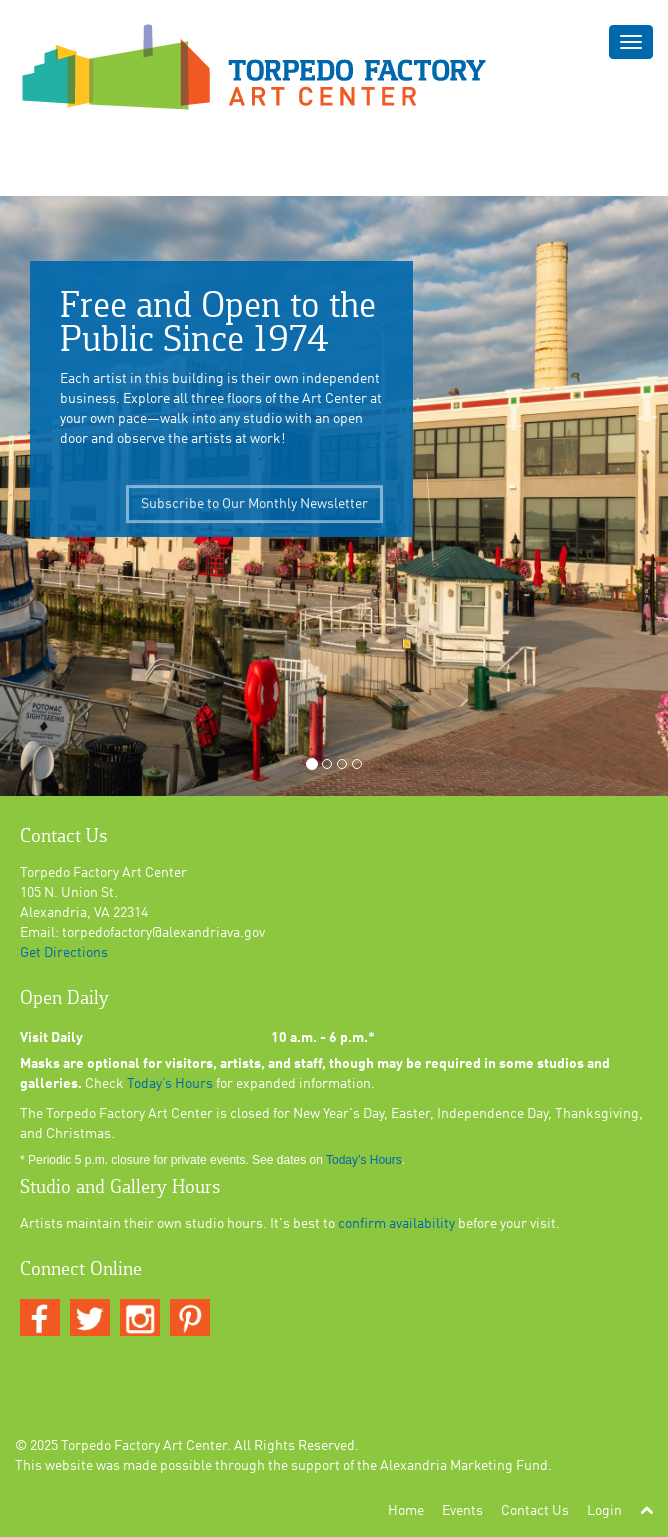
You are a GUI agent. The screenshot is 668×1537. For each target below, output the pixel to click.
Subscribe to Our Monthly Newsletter (254, 512)
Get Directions (64, 953)
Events (462, 1511)
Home (406, 1511)
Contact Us (535, 1511)
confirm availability (396, 1224)
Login (604, 1511)
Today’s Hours (170, 1084)
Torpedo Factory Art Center (144, 1446)
